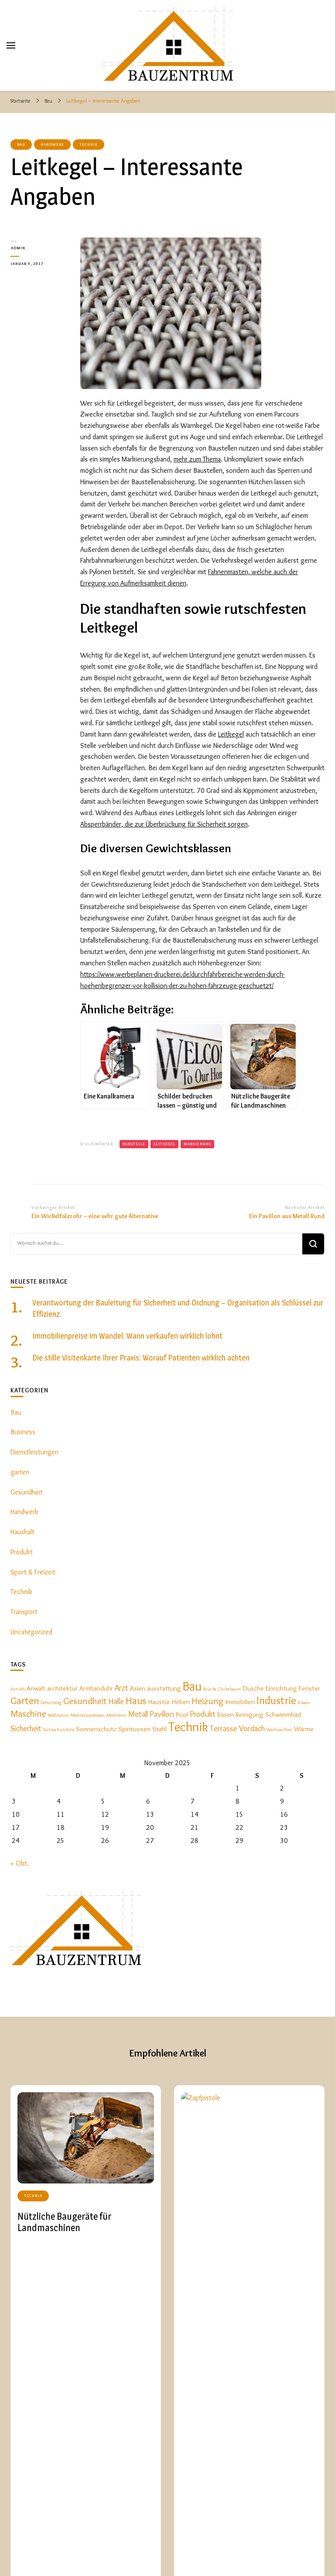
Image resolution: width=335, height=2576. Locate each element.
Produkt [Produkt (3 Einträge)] (202, 1714)
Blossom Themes (77, 2558)
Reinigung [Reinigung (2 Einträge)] (249, 1714)
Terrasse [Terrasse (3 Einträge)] (223, 1728)
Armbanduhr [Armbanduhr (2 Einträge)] (96, 1688)
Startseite (180, 2551)
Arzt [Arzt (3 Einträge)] (121, 1688)
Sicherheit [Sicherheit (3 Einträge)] (25, 1728)
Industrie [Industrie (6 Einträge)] (276, 1700)
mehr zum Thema (197, 459)
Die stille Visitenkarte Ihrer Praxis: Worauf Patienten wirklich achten (141, 1357)
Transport (24, 1612)
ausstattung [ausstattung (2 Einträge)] (164, 1688)
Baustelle (134, 1143)
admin (17, 247)
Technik (88, 144)
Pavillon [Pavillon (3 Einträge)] (162, 1714)
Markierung (197, 1143)
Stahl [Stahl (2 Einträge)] (159, 1729)
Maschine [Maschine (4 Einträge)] (28, 1713)
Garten (275, 2556)
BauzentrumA (70, 2552)
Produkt (21, 1552)
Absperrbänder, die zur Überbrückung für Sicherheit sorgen (164, 824)
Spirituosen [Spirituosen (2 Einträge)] (134, 1729)
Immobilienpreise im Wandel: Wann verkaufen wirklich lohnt (127, 1335)
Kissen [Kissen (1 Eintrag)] (304, 1702)
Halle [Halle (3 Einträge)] (116, 1701)
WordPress (144, 2558)
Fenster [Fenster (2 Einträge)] (309, 1688)
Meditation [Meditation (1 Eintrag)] (58, 1715)
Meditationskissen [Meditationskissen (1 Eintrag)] (88, 1715)
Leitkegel (231, 734)
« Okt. (19, 1863)
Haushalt (22, 1532)
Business (22, 1432)
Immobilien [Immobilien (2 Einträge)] (240, 1702)
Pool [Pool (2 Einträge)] (182, 1714)
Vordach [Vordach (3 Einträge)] (252, 1728)
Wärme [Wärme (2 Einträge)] (304, 1729)
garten (19, 1472)
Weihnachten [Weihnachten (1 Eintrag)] (279, 1729)
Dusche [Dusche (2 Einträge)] (253, 1688)
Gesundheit (26, 1492)
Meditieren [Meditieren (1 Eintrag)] (116, 1715)
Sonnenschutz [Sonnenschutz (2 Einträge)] (96, 1729)
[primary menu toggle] (11, 45)
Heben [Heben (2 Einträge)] (181, 1702)
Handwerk (52, 144)
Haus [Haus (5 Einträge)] (136, 1700)
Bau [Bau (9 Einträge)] (192, 1686)
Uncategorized (31, 1632)
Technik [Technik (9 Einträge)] (188, 1726)
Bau (21, 144)
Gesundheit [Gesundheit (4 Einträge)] (85, 1700)
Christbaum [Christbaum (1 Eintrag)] (229, 1689)
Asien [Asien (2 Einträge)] (137, 1688)
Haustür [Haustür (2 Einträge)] (159, 1702)
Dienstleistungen (34, 1452)
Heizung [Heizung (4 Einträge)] (207, 1700)
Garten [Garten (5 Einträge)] (24, 1700)
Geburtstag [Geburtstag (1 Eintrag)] (51, 1702)
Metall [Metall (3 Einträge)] (138, 1714)
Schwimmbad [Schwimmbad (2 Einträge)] (283, 1714)
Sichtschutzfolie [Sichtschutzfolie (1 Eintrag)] (58, 1729)
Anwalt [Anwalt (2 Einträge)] (36, 1688)
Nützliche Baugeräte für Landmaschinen (64, 2222)
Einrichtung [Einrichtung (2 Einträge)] (281, 1688)
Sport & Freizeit (32, 1572)
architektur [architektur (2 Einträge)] (62, 1688)
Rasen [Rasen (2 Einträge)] (225, 1714)
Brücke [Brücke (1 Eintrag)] (209, 1689)
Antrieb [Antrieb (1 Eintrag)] (17, 1689)
